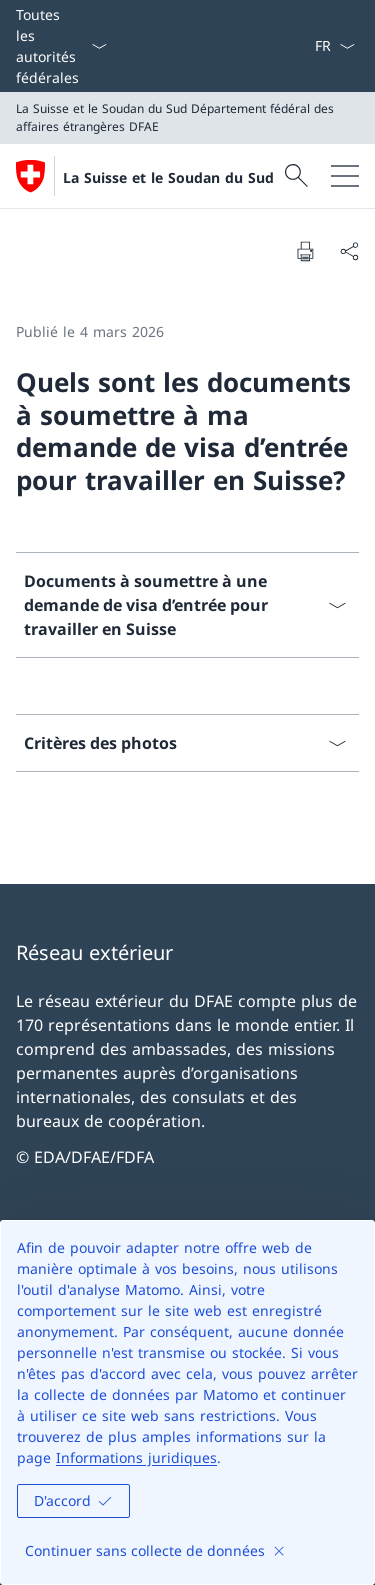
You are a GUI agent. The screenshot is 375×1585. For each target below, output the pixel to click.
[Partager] (349, 251)
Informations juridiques (136, 1457)
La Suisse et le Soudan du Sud (168, 177)
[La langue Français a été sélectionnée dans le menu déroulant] (334, 46)
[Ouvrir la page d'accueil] (145, 176)
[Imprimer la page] (305, 251)
